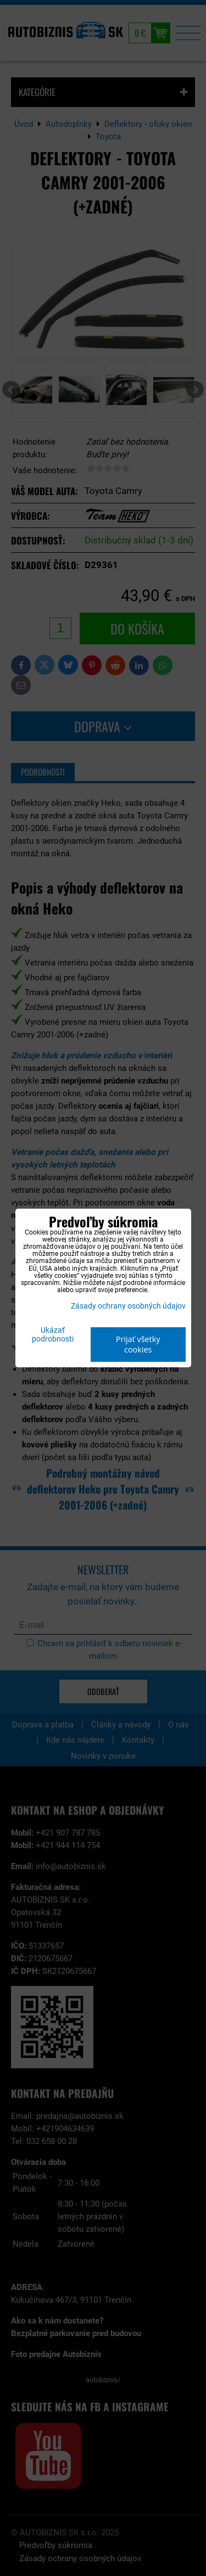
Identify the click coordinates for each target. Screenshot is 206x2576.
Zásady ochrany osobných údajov (128, 1306)
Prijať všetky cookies (138, 1344)
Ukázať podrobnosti (53, 1335)
